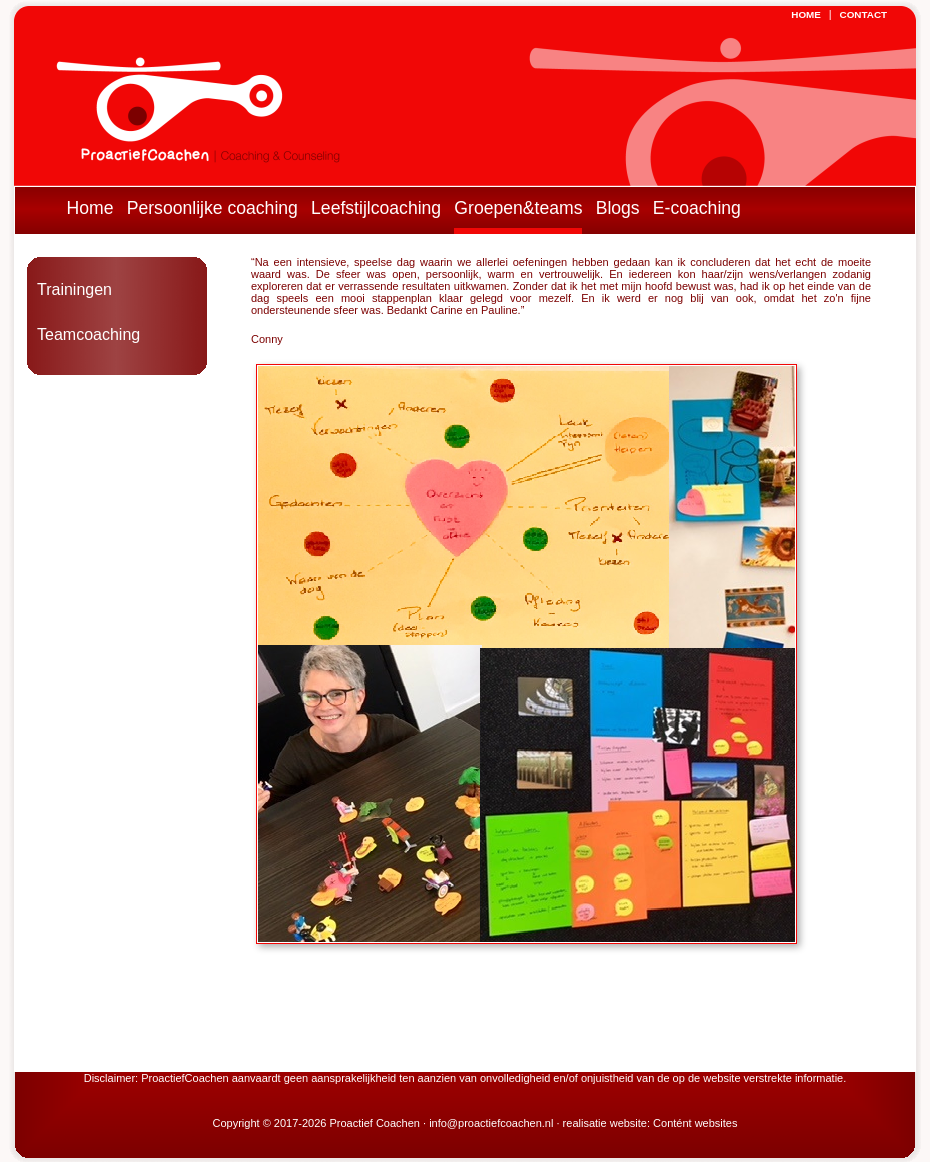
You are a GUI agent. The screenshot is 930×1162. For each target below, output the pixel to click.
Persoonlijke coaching (212, 208)
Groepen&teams (518, 208)
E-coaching (697, 208)
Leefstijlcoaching (376, 208)
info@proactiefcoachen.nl (491, 1123)
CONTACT (864, 14)
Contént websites (695, 1123)
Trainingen (74, 289)
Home (90, 208)
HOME (806, 14)
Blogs (618, 208)
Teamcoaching (88, 334)
